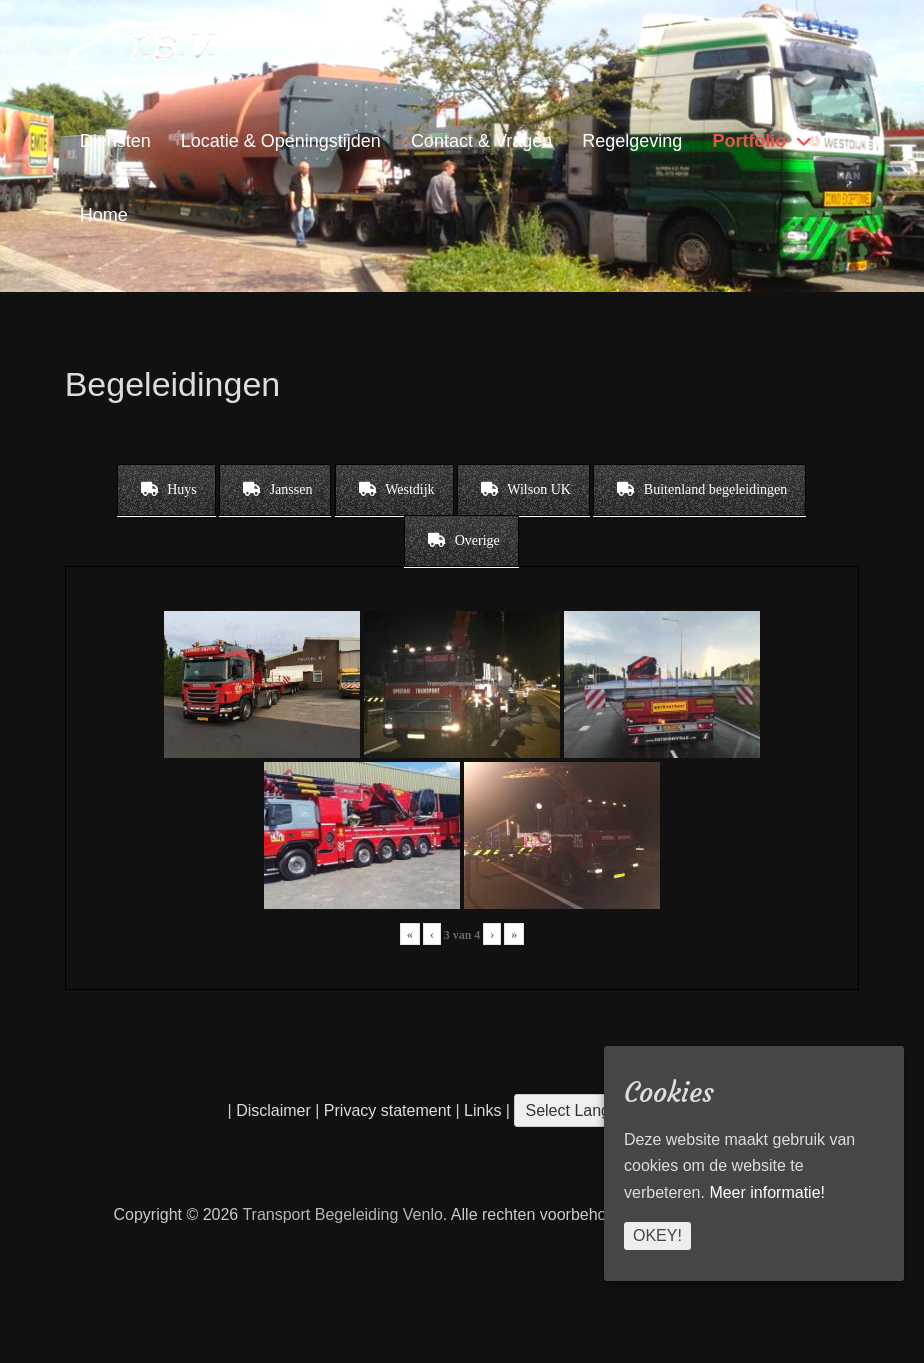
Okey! (657, 1235)
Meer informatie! (767, 1192)
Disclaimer (273, 1110)
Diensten (115, 141)
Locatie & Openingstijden (281, 141)
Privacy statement (387, 1110)
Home (104, 215)
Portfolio (749, 141)
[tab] (166, 490)
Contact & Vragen (481, 141)
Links (481, 1110)
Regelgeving (632, 141)
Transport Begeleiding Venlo (342, 1214)
